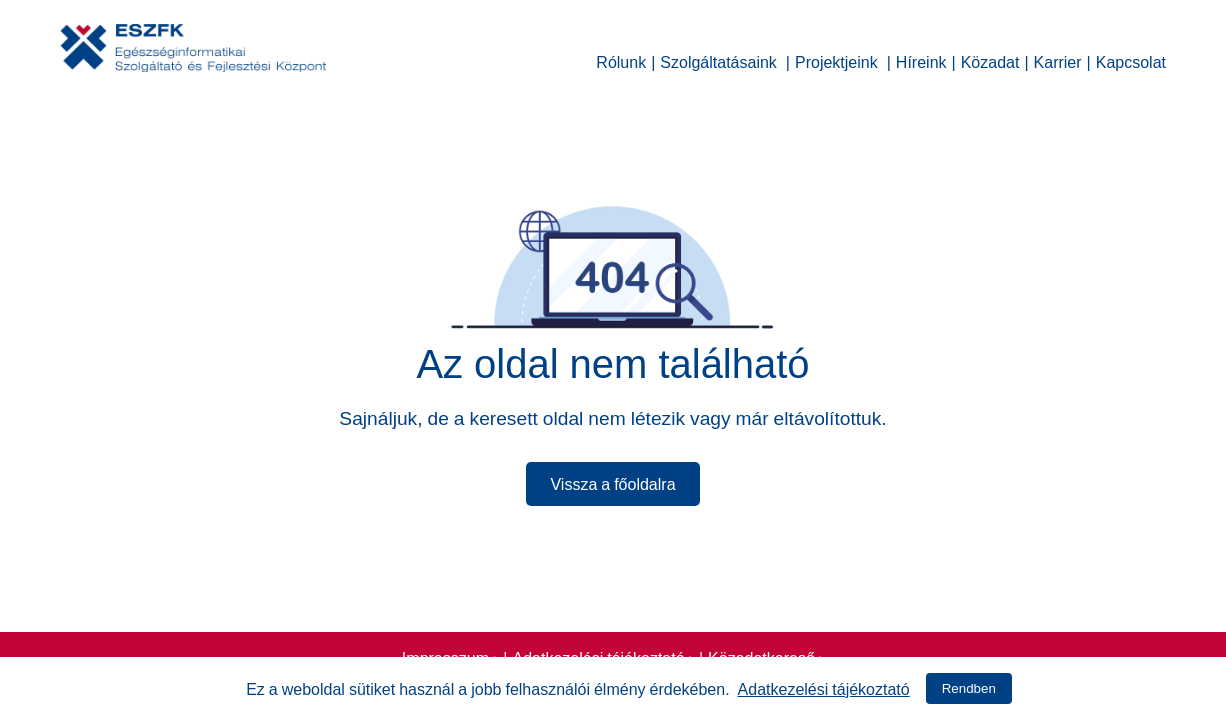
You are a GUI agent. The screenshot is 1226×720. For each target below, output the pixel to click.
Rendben (969, 688)
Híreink (921, 60)
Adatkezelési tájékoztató (824, 687)
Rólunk (621, 60)
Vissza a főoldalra (612, 482)
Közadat (990, 60)
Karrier (1058, 60)
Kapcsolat (1131, 60)
